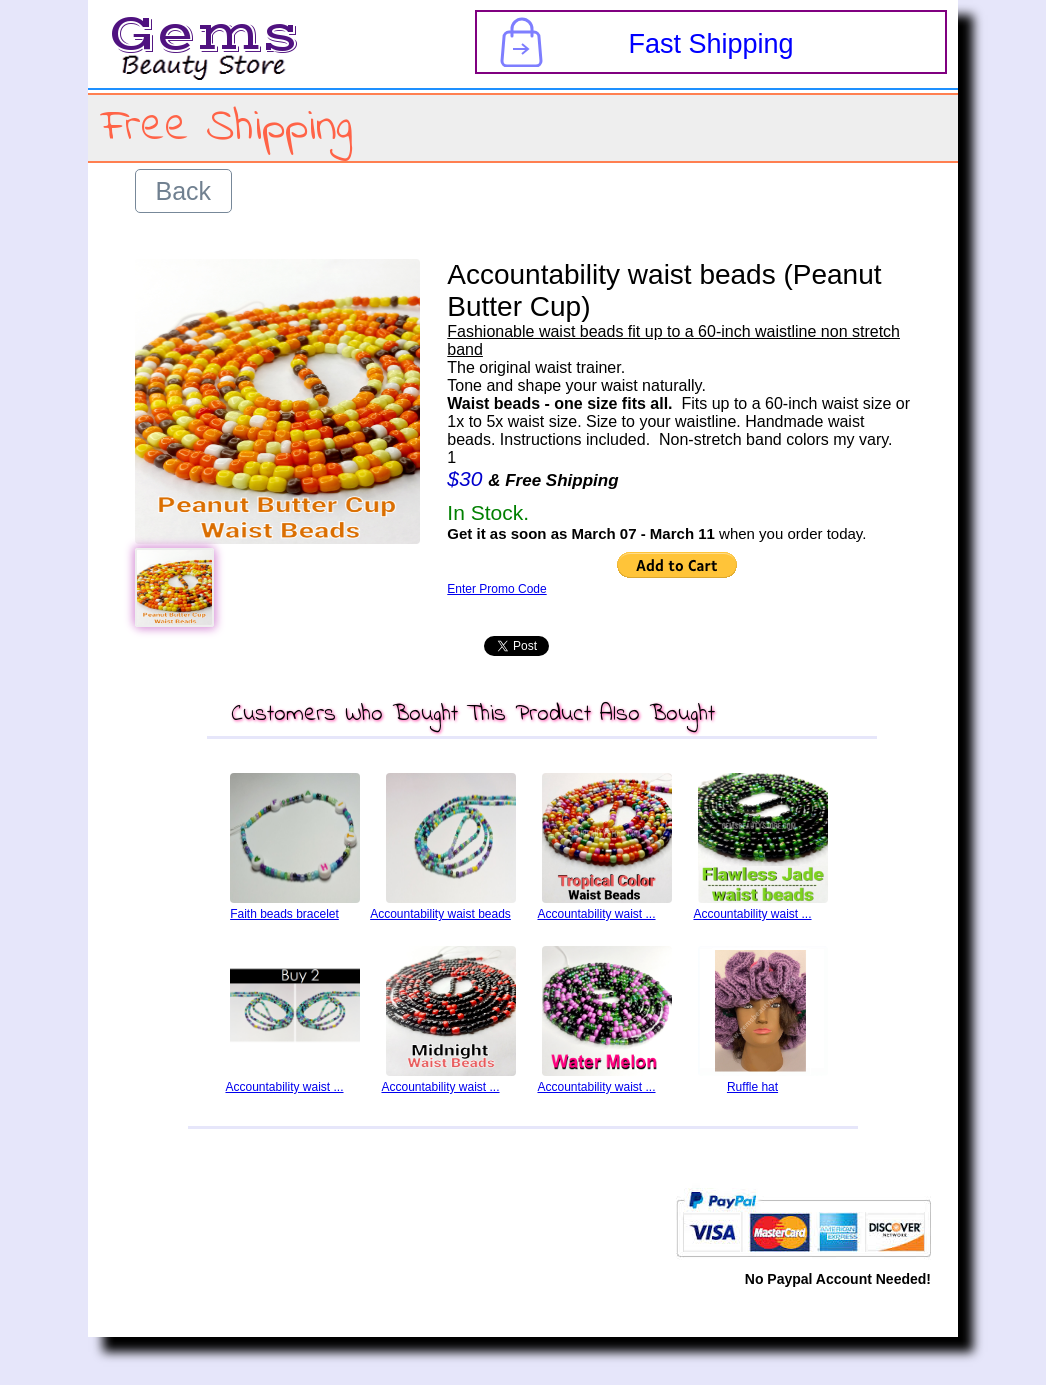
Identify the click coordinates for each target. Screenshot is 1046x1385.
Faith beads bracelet (284, 914)
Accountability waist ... (596, 914)
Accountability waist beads (440, 914)
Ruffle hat (752, 1087)
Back (184, 191)
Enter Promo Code (496, 589)
